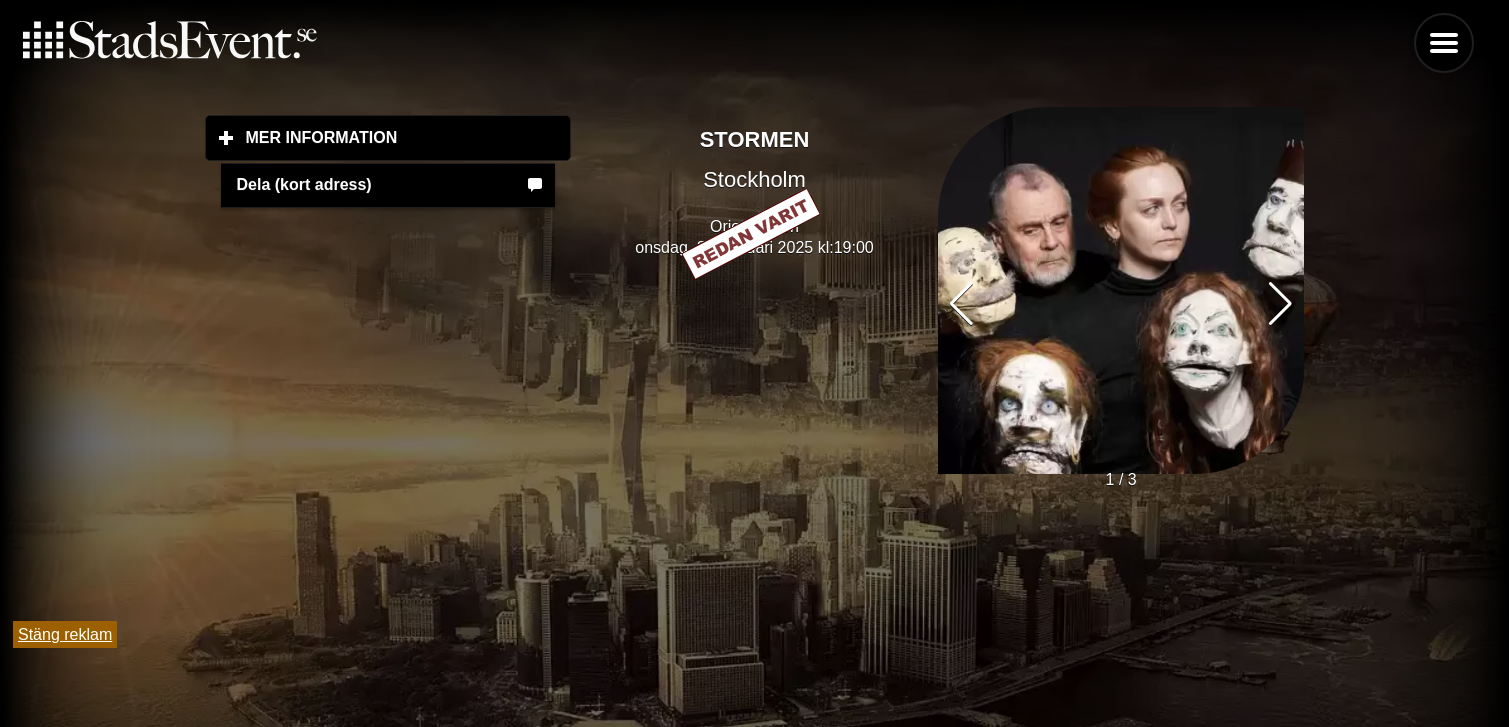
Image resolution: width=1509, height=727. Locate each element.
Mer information (409, 137)
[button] (1280, 304)
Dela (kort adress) (304, 184)
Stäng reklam (65, 634)
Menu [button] (1444, 43)
